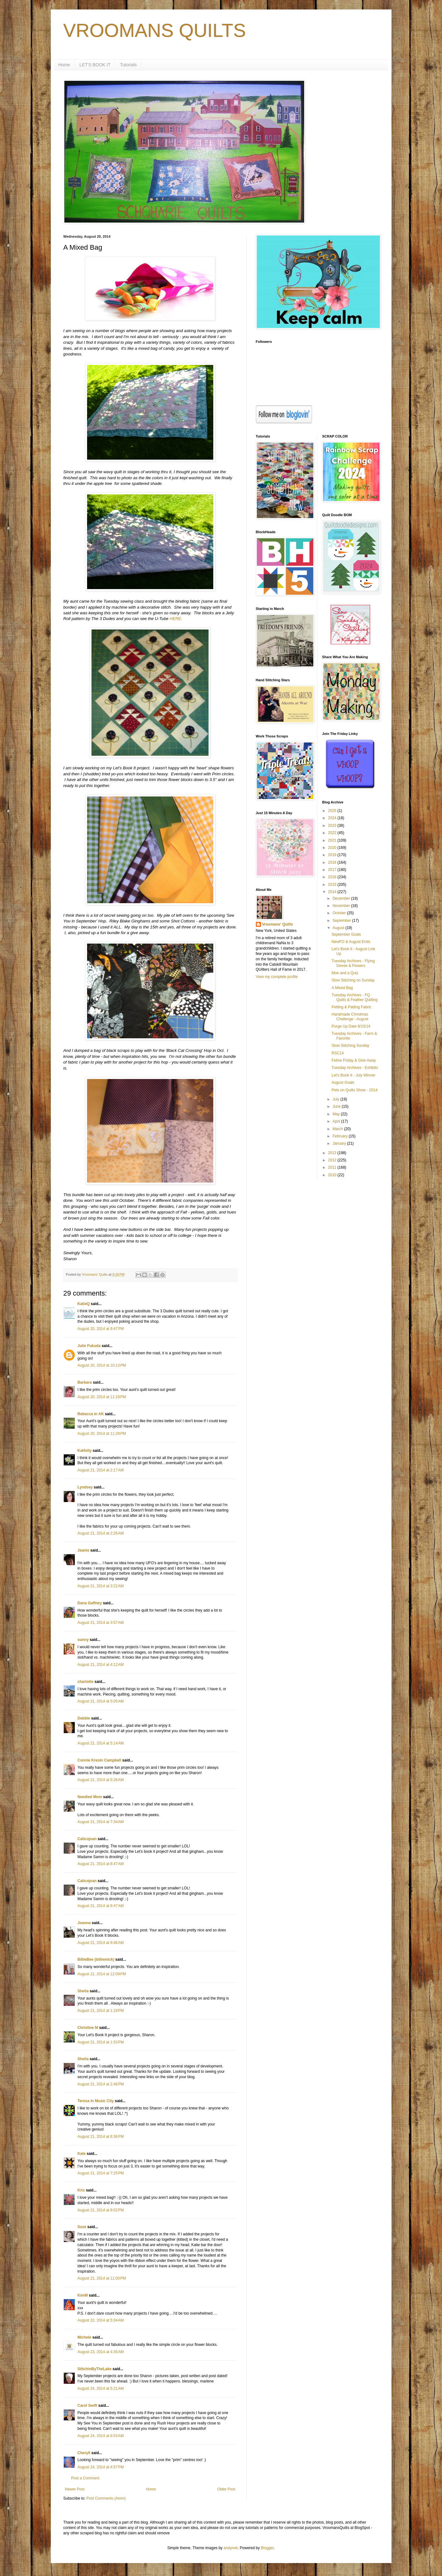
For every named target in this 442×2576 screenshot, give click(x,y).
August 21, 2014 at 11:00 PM (102, 2278)
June (337, 1106)
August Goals (343, 1082)
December (342, 898)
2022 (333, 833)
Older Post (226, 2489)
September (342, 920)
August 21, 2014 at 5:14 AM (101, 1743)
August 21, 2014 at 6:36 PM (101, 2136)
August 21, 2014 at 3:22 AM (101, 1586)
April (337, 1121)
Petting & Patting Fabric (351, 1007)
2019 (333, 855)
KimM (83, 2295)
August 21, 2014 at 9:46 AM (101, 1943)
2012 (333, 1160)
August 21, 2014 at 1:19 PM (101, 2010)
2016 (333, 877)
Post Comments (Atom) (106, 2498)
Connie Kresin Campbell (99, 1760)
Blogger (267, 2548)
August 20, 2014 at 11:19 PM (102, 1397)
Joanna (84, 1923)
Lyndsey (85, 1487)
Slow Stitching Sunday (350, 1045)
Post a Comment (85, 2478)
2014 (333, 892)
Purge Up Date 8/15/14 (351, 1026)
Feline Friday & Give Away (354, 1060)
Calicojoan (87, 1839)
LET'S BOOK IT (95, 64)
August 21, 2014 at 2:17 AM (101, 1470)
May (337, 1114)
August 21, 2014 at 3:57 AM (101, 1622)
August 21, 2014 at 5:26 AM (101, 1780)
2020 (333, 847)
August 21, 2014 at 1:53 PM (101, 2042)
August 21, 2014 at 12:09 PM (102, 1974)
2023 (333, 825)
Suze (82, 2227)
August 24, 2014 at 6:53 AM (101, 2436)
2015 (333, 884)
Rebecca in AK (91, 1414)
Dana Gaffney (90, 1603)
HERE (175, 618)
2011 (333, 1167)
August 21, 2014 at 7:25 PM (101, 2173)
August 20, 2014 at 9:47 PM (101, 1329)
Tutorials (128, 64)
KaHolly (85, 1450)
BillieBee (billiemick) (96, 1959)
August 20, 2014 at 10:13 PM (102, 1365)
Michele (84, 2337)
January (340, 1143)
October (340, 913)
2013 (333, 1153)
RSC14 (338, 1053)
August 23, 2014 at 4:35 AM (101, 2352)
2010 (333, 1175)
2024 (333, 818)
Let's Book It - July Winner (353, 1075)
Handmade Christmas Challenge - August (350, 1016)
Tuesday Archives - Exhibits (355, 1067)
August (339, 928)
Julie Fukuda (89, 1346)
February (341, 1136)
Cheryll (84, 2453)
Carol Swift (87, 2405)
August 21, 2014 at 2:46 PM (101, 2084)
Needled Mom (90, 1797)
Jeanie (83, 1550)
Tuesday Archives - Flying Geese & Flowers (353, 963)
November (342, 905)
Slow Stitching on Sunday (353, 980)
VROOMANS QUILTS (154, 30)
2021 (333, 840)
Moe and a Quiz (345, 973)
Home (64, 64)
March (338, 1129)
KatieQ (84, 1304)
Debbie (84, 1718)
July (336, 1099)
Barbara (85, 1382)
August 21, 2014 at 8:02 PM (101, 2210)
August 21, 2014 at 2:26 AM (101, 1533)
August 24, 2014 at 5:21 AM (101, 2388)
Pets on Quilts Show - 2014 (354, 1090)
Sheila (83, 1991)
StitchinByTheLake (95, 2369)
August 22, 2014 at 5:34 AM (101, 2320)
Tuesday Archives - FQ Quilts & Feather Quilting (355, 997)
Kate (82, 2153)
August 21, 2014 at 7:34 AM (101, 1822)
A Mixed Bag (342, 988)
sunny (83, 1639)
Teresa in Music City (96, 2101)
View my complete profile (277, 977)
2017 (333, 870)
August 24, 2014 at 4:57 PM (101, 2467)
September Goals (346, 934)
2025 (333, 810)
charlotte (86, 1681)
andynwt (231, 2548)
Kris (81, 2190)
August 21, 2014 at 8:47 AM (101, 1864)
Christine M (88, 2027)
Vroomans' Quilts (277, 924)
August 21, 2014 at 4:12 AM (101, 1664)
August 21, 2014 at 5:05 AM (101, 1701)
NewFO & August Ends (351, 941)
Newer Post (75, 2489)
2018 (333, 862)
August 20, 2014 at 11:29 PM (102, 1433)
